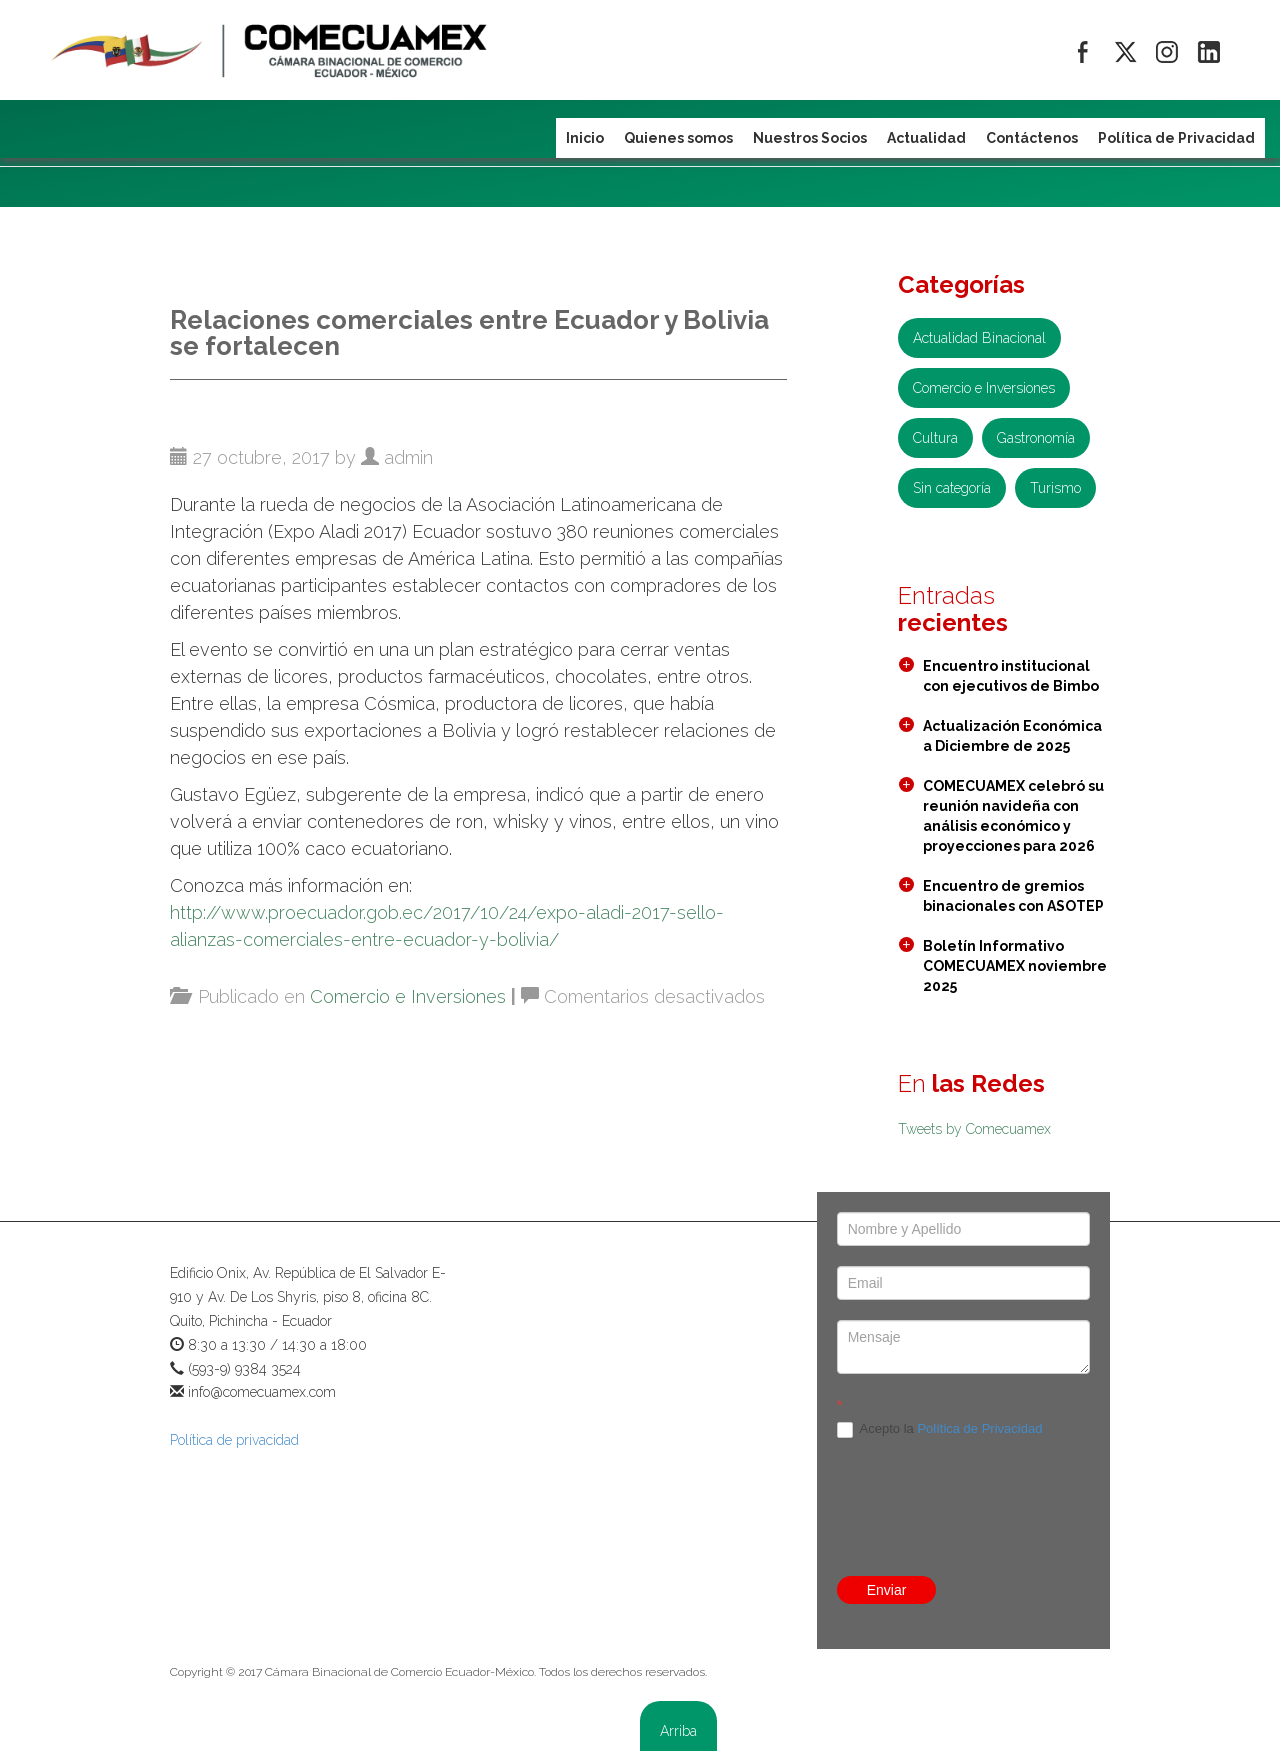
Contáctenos (1032, 138)
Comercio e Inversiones (408, 996)
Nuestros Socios (810, 138)
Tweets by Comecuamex (974, 1129)
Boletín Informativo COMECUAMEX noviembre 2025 (1015, 966)
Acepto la (940, 1429)
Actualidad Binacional (979, 338)
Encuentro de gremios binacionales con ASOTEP (1013, 896)
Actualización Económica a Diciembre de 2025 (1012, 736)
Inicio (585, 138)
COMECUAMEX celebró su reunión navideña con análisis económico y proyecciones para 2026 (1013, 816)
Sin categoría (952, 488)
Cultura (935, 438)
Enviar (887, 1590)
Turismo (1055, 488)
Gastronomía (1036, 438)
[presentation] (989, 1507)
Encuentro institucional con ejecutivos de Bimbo (1011, 676)
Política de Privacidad (979, 1428)
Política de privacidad (234, 1440)
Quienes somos (678, 138)
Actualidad (926, 138)
